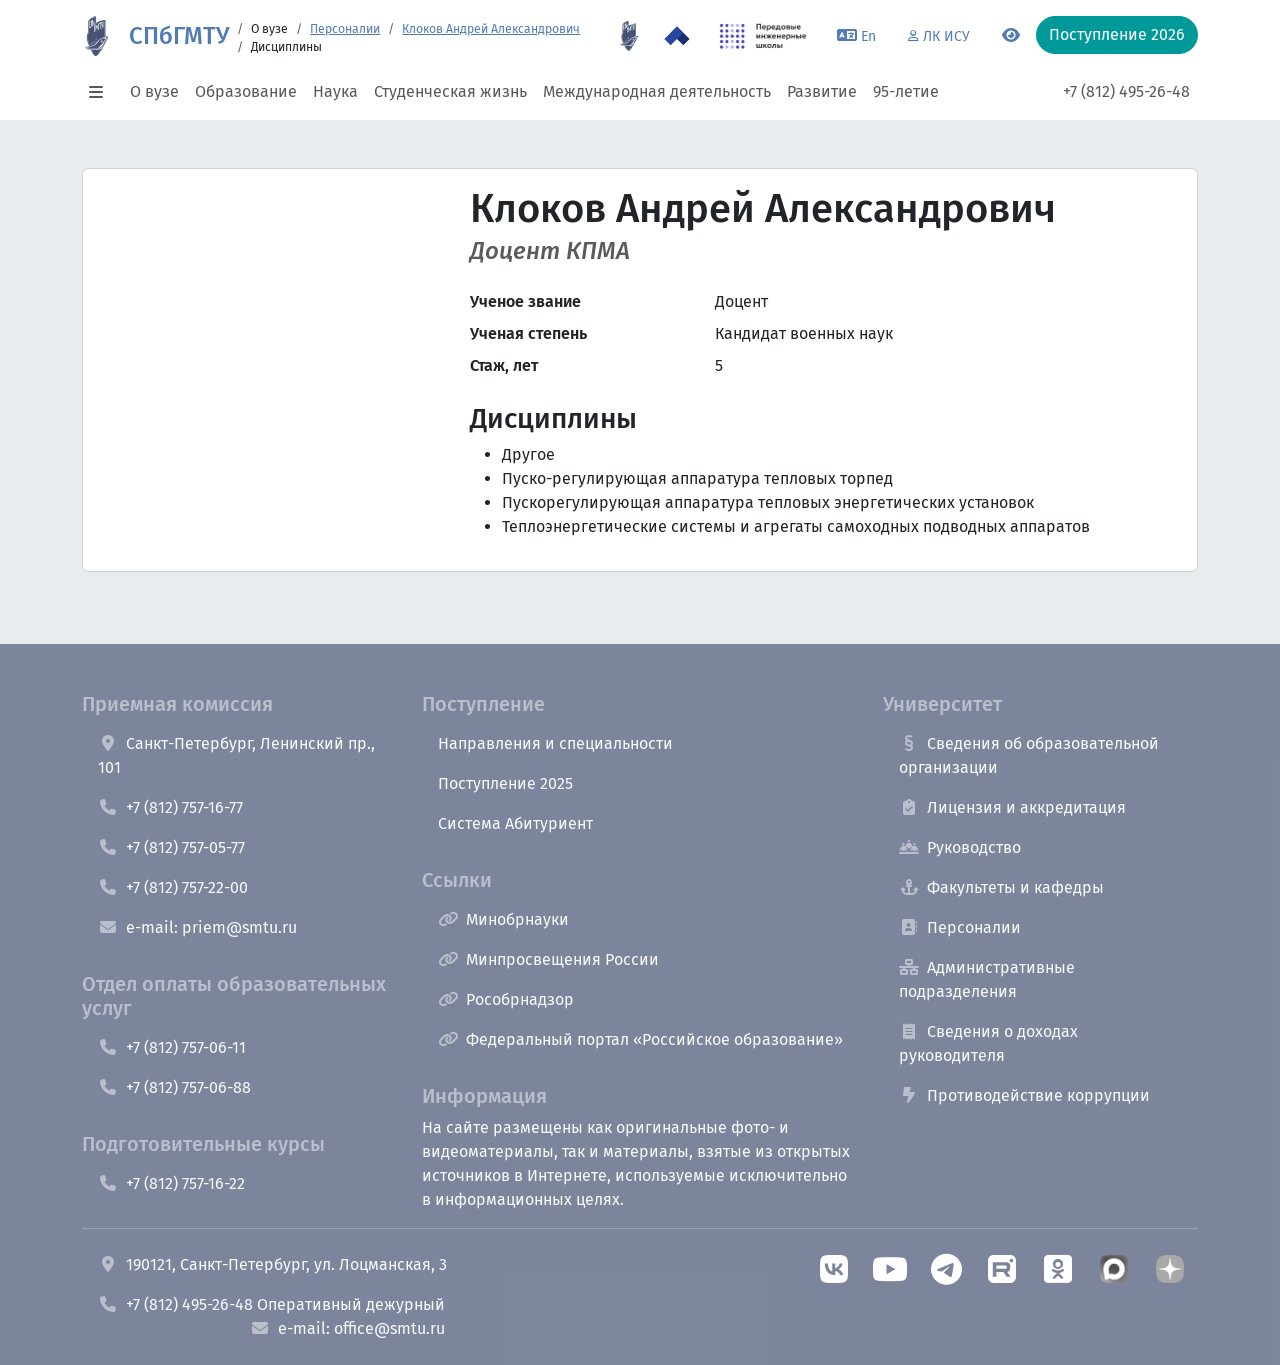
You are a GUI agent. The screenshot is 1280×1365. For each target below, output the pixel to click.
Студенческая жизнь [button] (450, 91)
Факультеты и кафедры (1001, 887)
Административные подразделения (987, 979)
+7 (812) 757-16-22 (171, 1183)
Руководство (960, 847)
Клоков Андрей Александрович (491, 29)
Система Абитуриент (515, 823)
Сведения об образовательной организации (1029, 755)
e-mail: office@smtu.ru (347, 1328)
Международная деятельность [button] (657, 91)
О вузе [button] (154, 91)
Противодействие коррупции (1024, 1095)
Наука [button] (335, 91)
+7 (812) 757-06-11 (172, 1047)
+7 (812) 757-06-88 (174, 1087)
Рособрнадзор (506, 999)
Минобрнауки (503, 919)
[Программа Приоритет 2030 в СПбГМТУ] (677, 36)
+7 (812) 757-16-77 (170, 807)
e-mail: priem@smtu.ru (197, 927)
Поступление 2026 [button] (1117, 34)
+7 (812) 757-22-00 (173, 887)
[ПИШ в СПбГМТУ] (763, 36)
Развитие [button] (822, 91)
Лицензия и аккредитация (1012, 807)
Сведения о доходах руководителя (988, 1043)
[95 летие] (629, 36)
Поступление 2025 (505, 783)
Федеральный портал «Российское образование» (640, 1039)
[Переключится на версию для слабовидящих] (1011, 36)
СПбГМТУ (179, 36)
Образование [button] (246, 91)
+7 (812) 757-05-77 (171, 847)
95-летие (906, 91)
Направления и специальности (555, 743)
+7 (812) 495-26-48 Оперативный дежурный (271, 1304)
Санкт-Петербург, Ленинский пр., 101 (236, 755)
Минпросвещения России (548, 959)
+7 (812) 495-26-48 (1126, 91)
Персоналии (345, 29)
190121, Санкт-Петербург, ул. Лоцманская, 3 (272, 1264)
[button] (102, 92)
